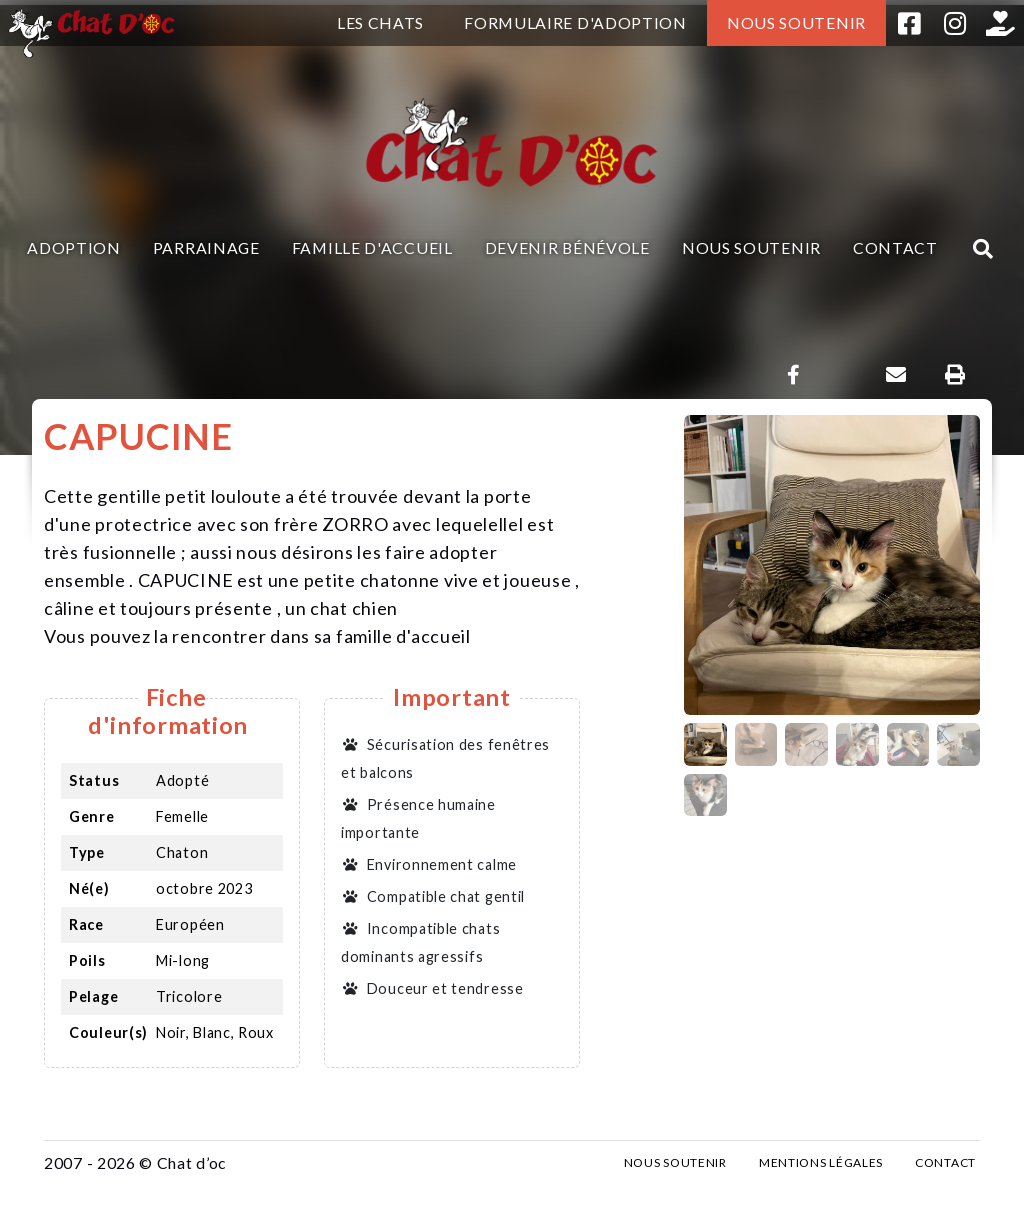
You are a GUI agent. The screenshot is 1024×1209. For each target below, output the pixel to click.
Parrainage (206, 247)
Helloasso (1001, 23)
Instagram (955, 23)
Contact (895, 247)
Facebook (909, 23)
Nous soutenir (796, 22)
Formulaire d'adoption (575, 22)
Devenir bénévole (567, 247)
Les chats (380, 22)
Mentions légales (821, 1162)
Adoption (74, 247)
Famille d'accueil (372, 247)
